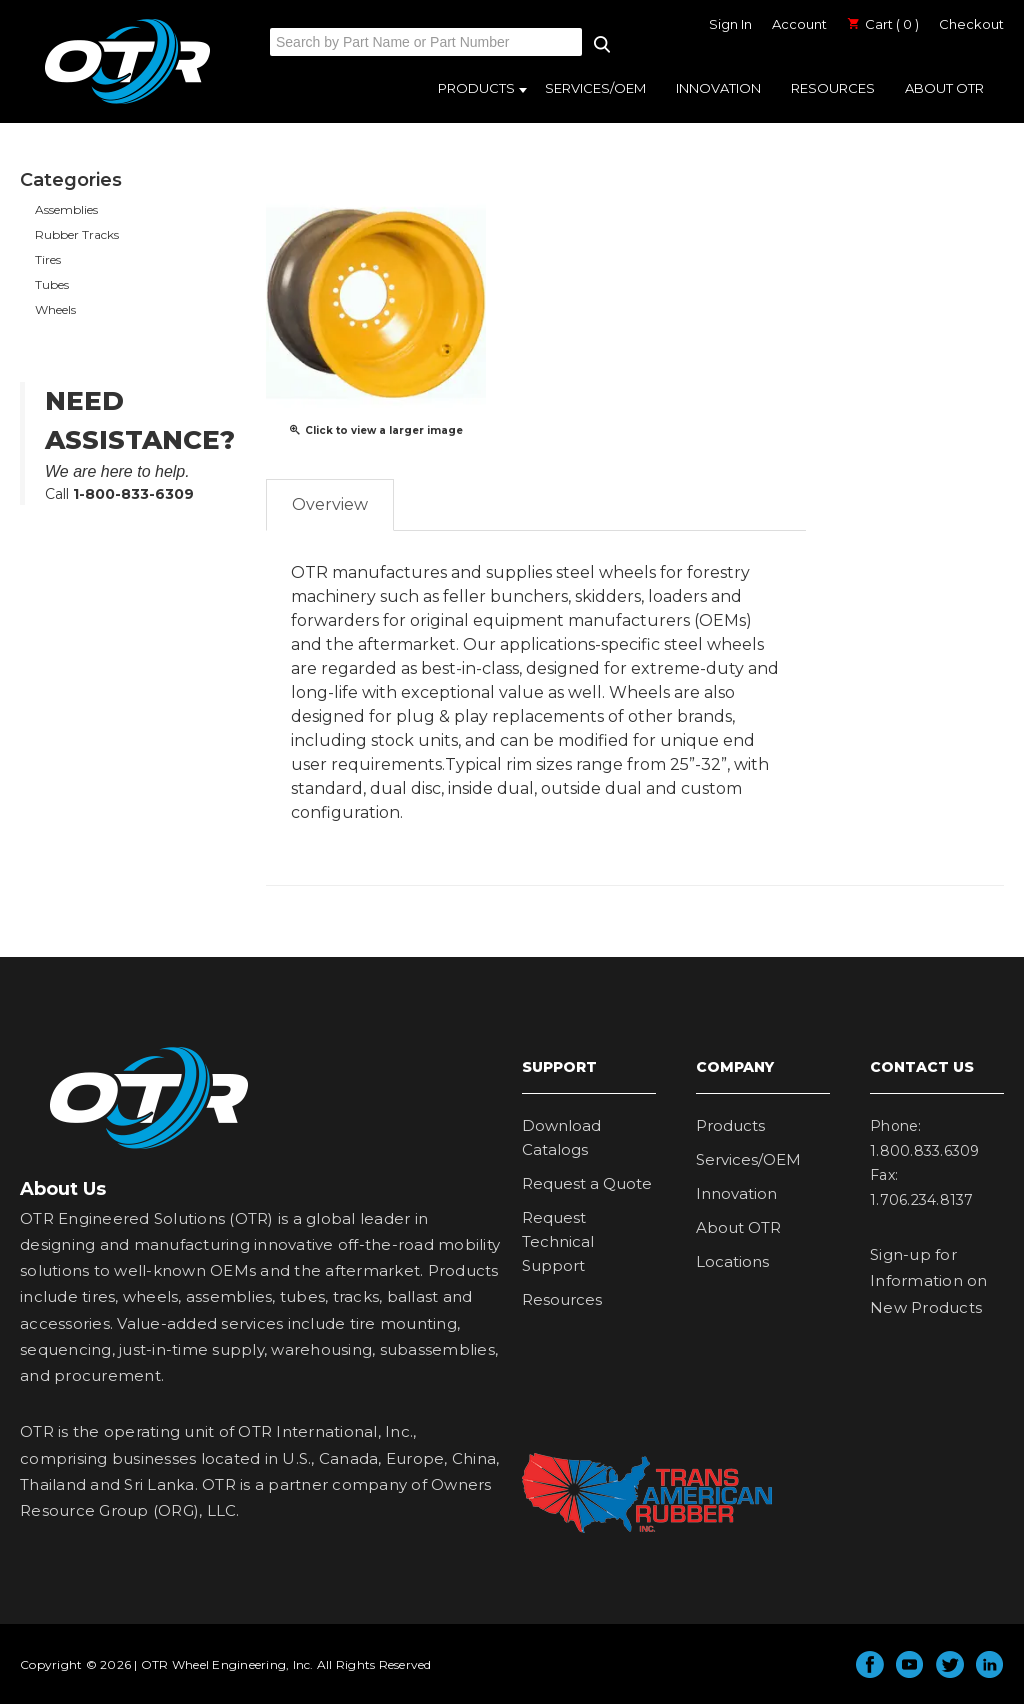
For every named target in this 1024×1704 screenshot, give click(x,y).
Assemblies (66, 209)
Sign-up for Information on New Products (929, 1281)
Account (799, 24)
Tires (48, 259)
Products (476, 88)
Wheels (55, 309)
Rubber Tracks (77, 234)
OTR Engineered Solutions (127, 103)
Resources (833, 88)
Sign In (730, 24)
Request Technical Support (558, 1241)
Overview (330, 504)
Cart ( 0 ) (883, 24)
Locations (732, 1261)
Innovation (718, 88)
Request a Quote (587, 1183)
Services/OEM (595, 88)
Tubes (52, 284)
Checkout (971, 24)
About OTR (944, 88)
